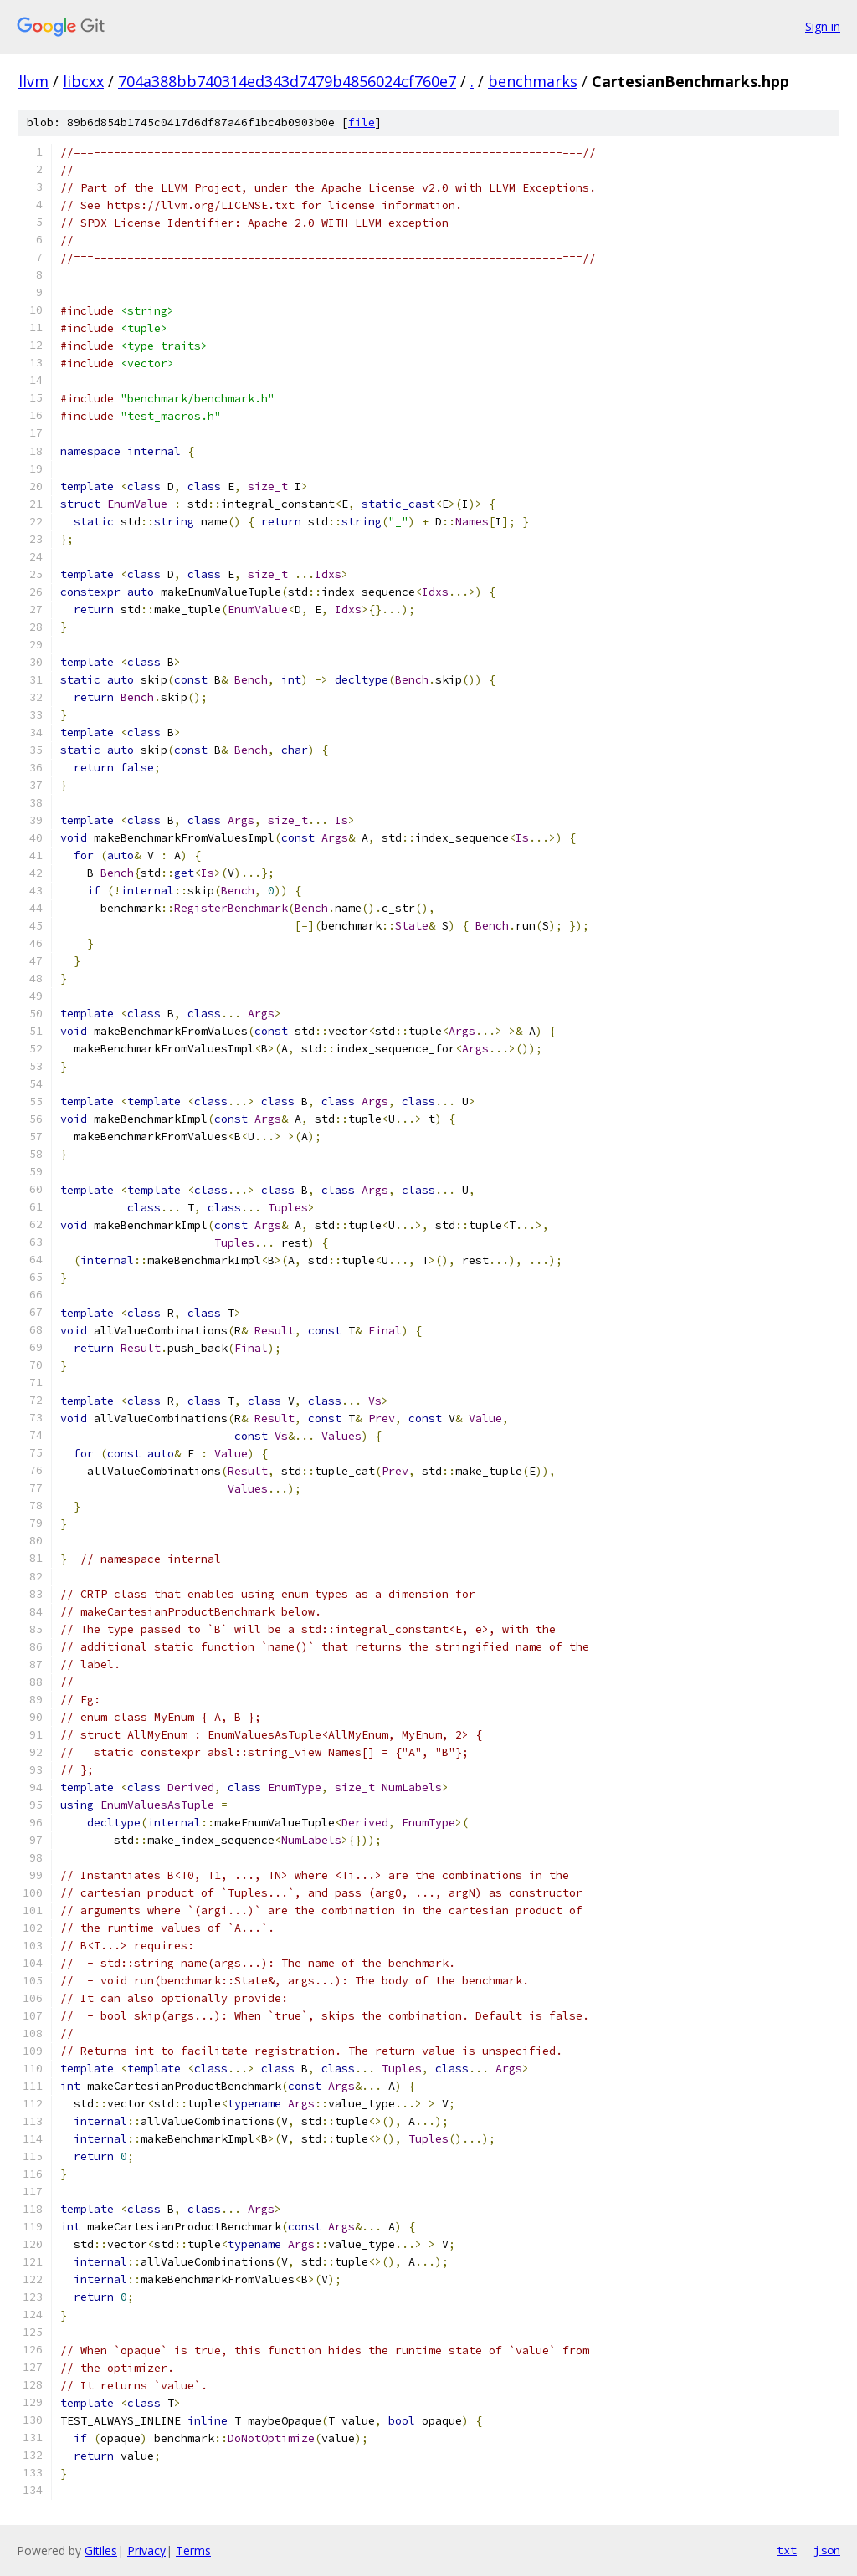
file (361, 122)
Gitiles (101, 2550)
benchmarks (532, 81)
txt (787, 2550)
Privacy (146, 2550)
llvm (33, 81)
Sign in (822, 26)
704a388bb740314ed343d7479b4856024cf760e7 (287, 81)
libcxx (83, 81)
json (826, 2550)
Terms (193, 2550)
